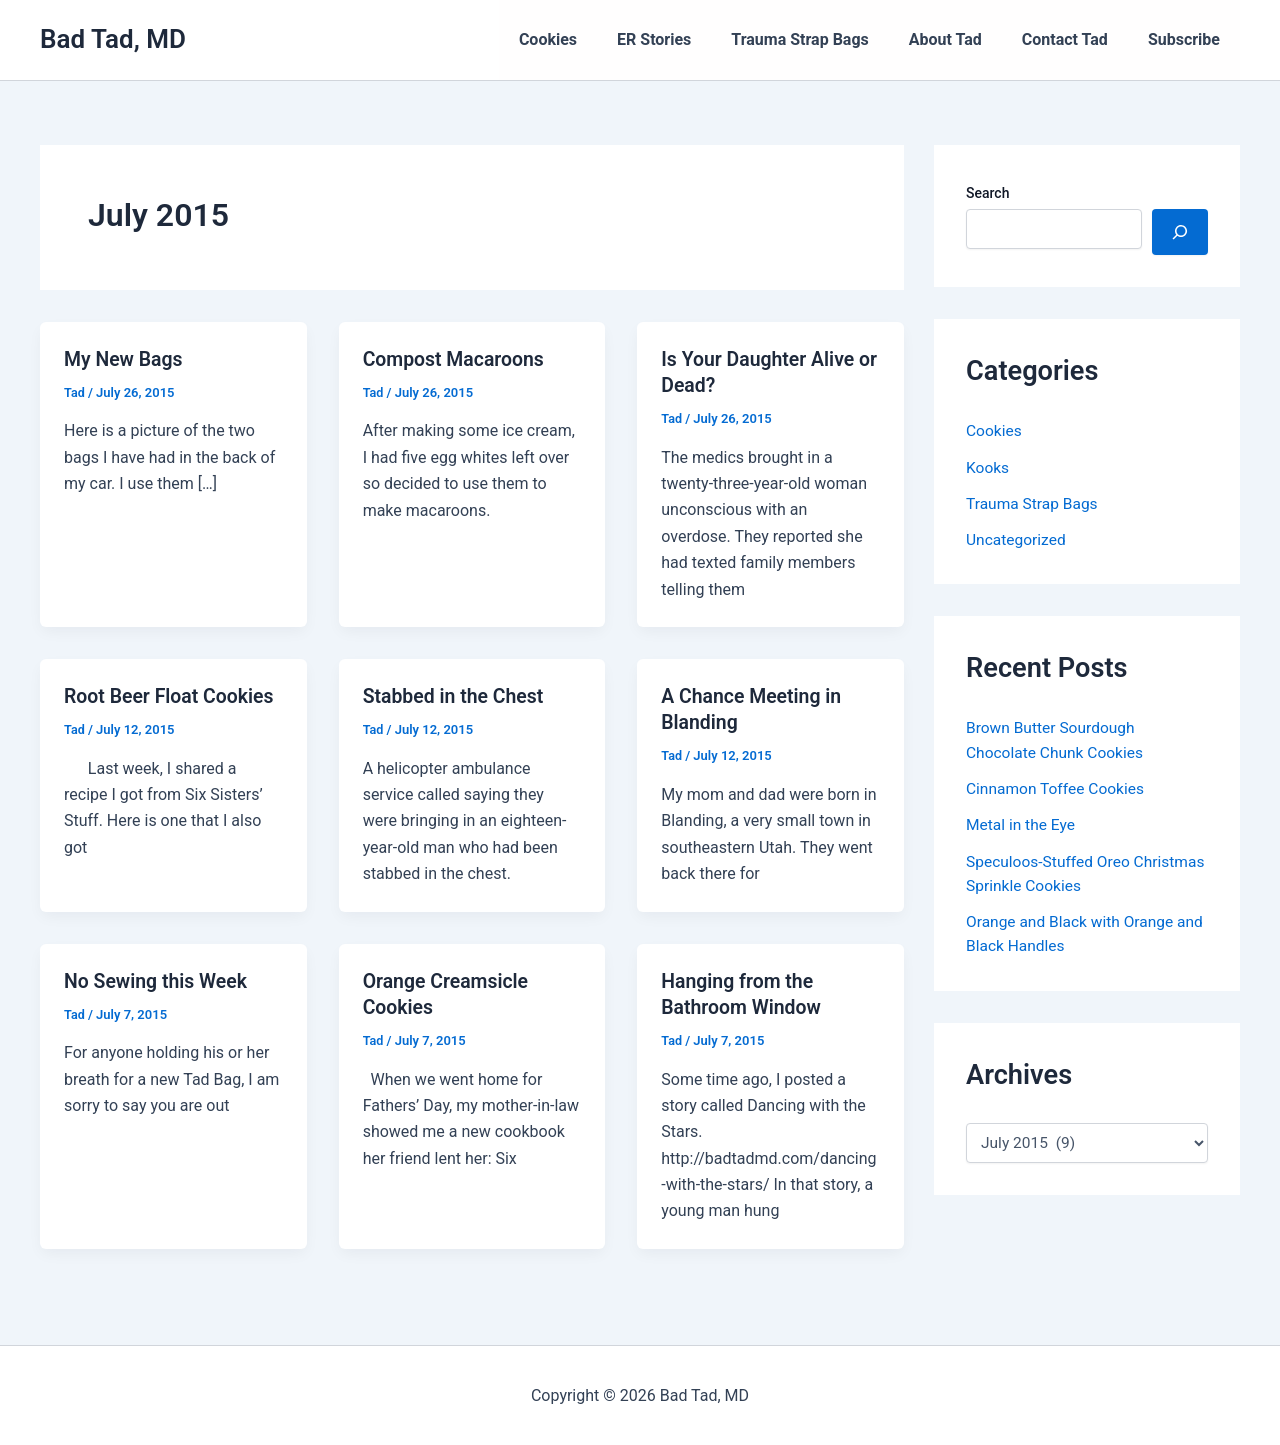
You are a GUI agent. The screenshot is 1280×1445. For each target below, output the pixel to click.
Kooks (988, 466)
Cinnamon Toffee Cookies (1058, 786)
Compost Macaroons (456, 359)
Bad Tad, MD (113, 39)
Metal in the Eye (1022, 822)
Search (987, 193)
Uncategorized (1017, 538)
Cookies (592, 39)
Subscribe (1188, 39)
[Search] (1180, 232)
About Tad (965, 39)
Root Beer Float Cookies (172, 696)
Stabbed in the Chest (456, 696)
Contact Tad (1077, 39)
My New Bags (125, 359)
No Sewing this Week (158, 980)
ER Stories (690, 39)
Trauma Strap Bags (827, 39)
